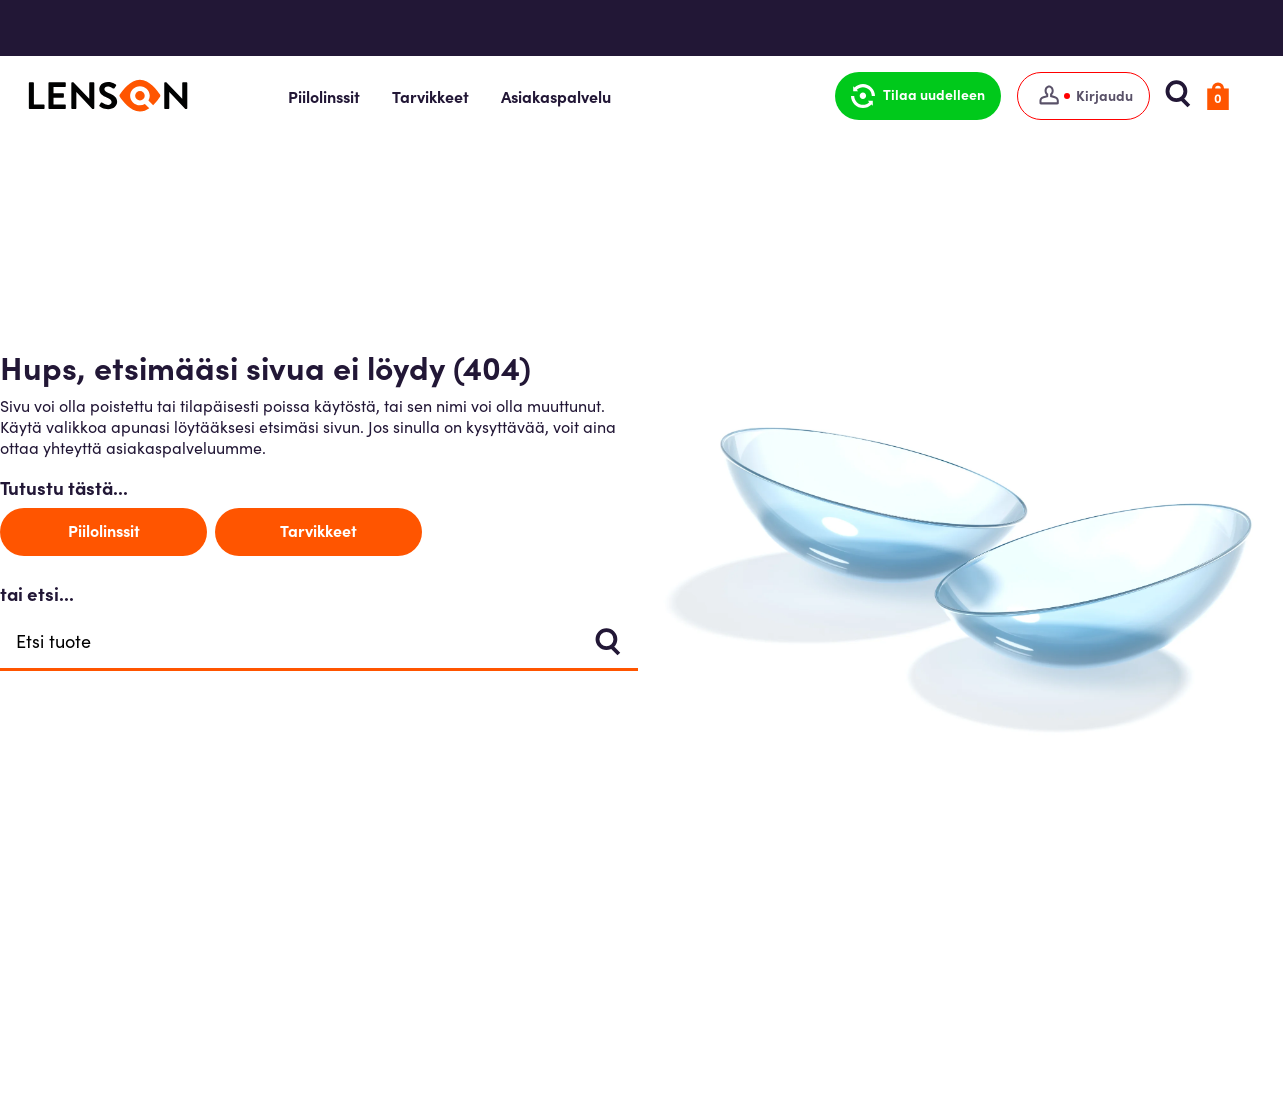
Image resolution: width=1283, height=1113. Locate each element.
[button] (922, 96)
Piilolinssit (341, 96)
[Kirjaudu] (1087, 96)
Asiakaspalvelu (573, 96)
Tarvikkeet (447, 96)
